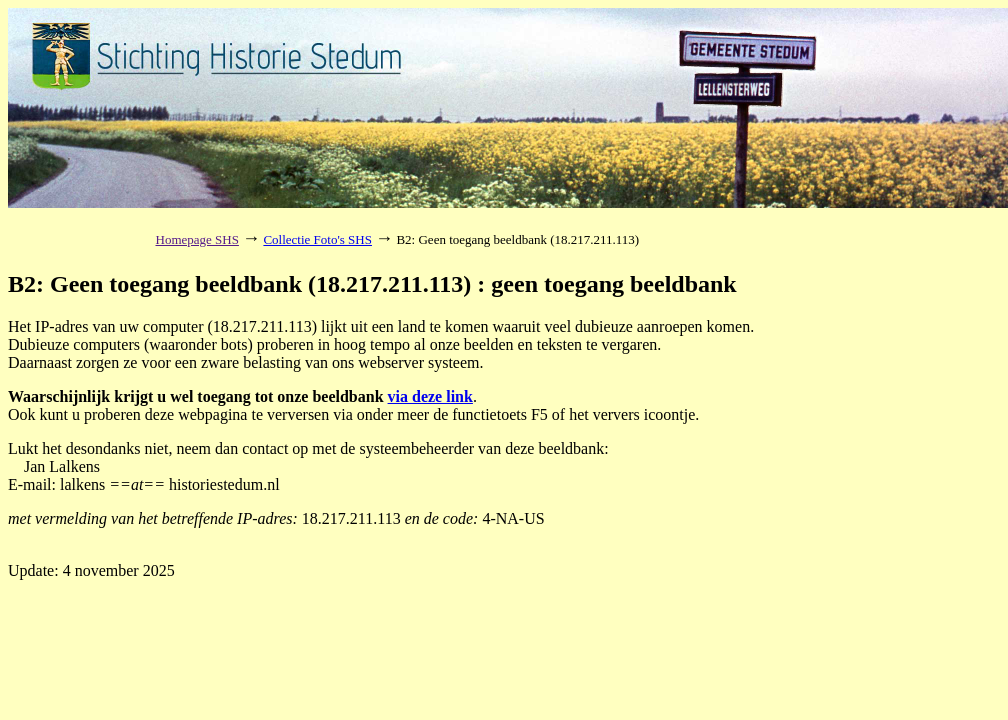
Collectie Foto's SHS (317, 239)
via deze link (430, 396)
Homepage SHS (197, 239)
